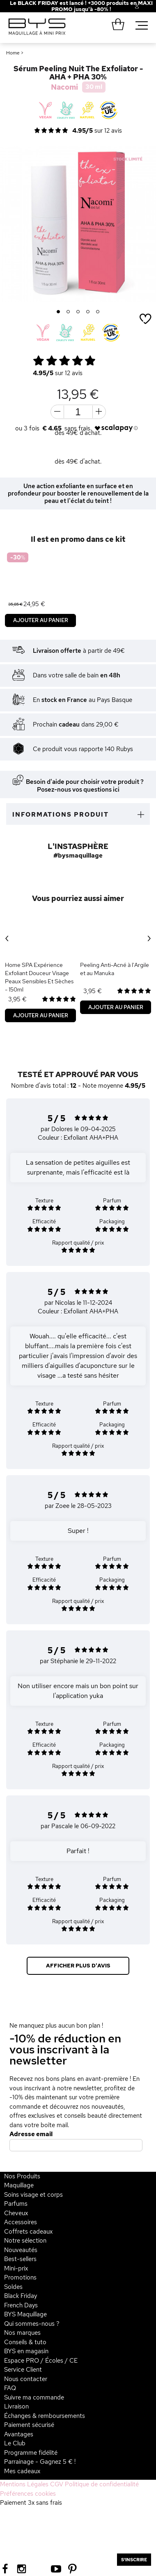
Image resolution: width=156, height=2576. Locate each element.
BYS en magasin (26, 2351)
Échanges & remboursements (44, 2416)
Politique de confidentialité (102, 2484)
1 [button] (58, 312)
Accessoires (20, 2222)
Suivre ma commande (34, 2397)
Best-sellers (20, 2259)
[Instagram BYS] (21, 2568)
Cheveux (16, 2213)
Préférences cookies (28, 2494)
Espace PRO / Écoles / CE (41, 2360)
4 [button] (88, 312)
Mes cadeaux (22, 2471)
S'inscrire (134, 2559)
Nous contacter (25, 2379)
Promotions (20, 2277)
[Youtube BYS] (56, 2568)
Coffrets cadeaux (28, 2231)
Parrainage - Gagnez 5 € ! (40, 2462)
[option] (78, 224)
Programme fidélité (30, 2453)
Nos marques (22, 2333)
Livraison (16, 2406)
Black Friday (20, 2296)
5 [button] (97, 312)
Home (13, 53)
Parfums (16, 2204)
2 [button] (68, 312)
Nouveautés (20, 2250)
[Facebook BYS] (5, 2568)
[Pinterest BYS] (72, 2568)
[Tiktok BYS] (39, 2569)
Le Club (14, 2443)
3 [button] (78, 312)
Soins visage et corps (33, 2195)
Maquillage (19, 2185)
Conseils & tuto (25, 2342)
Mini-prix (16, 2268)
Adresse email (31, 2134)
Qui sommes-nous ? (32, 2324)
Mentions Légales (24, 2484)
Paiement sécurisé (29, 2425)
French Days (21, 2305)
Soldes (13, 2287)
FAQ (10, 2388)
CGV (56, 2484)
